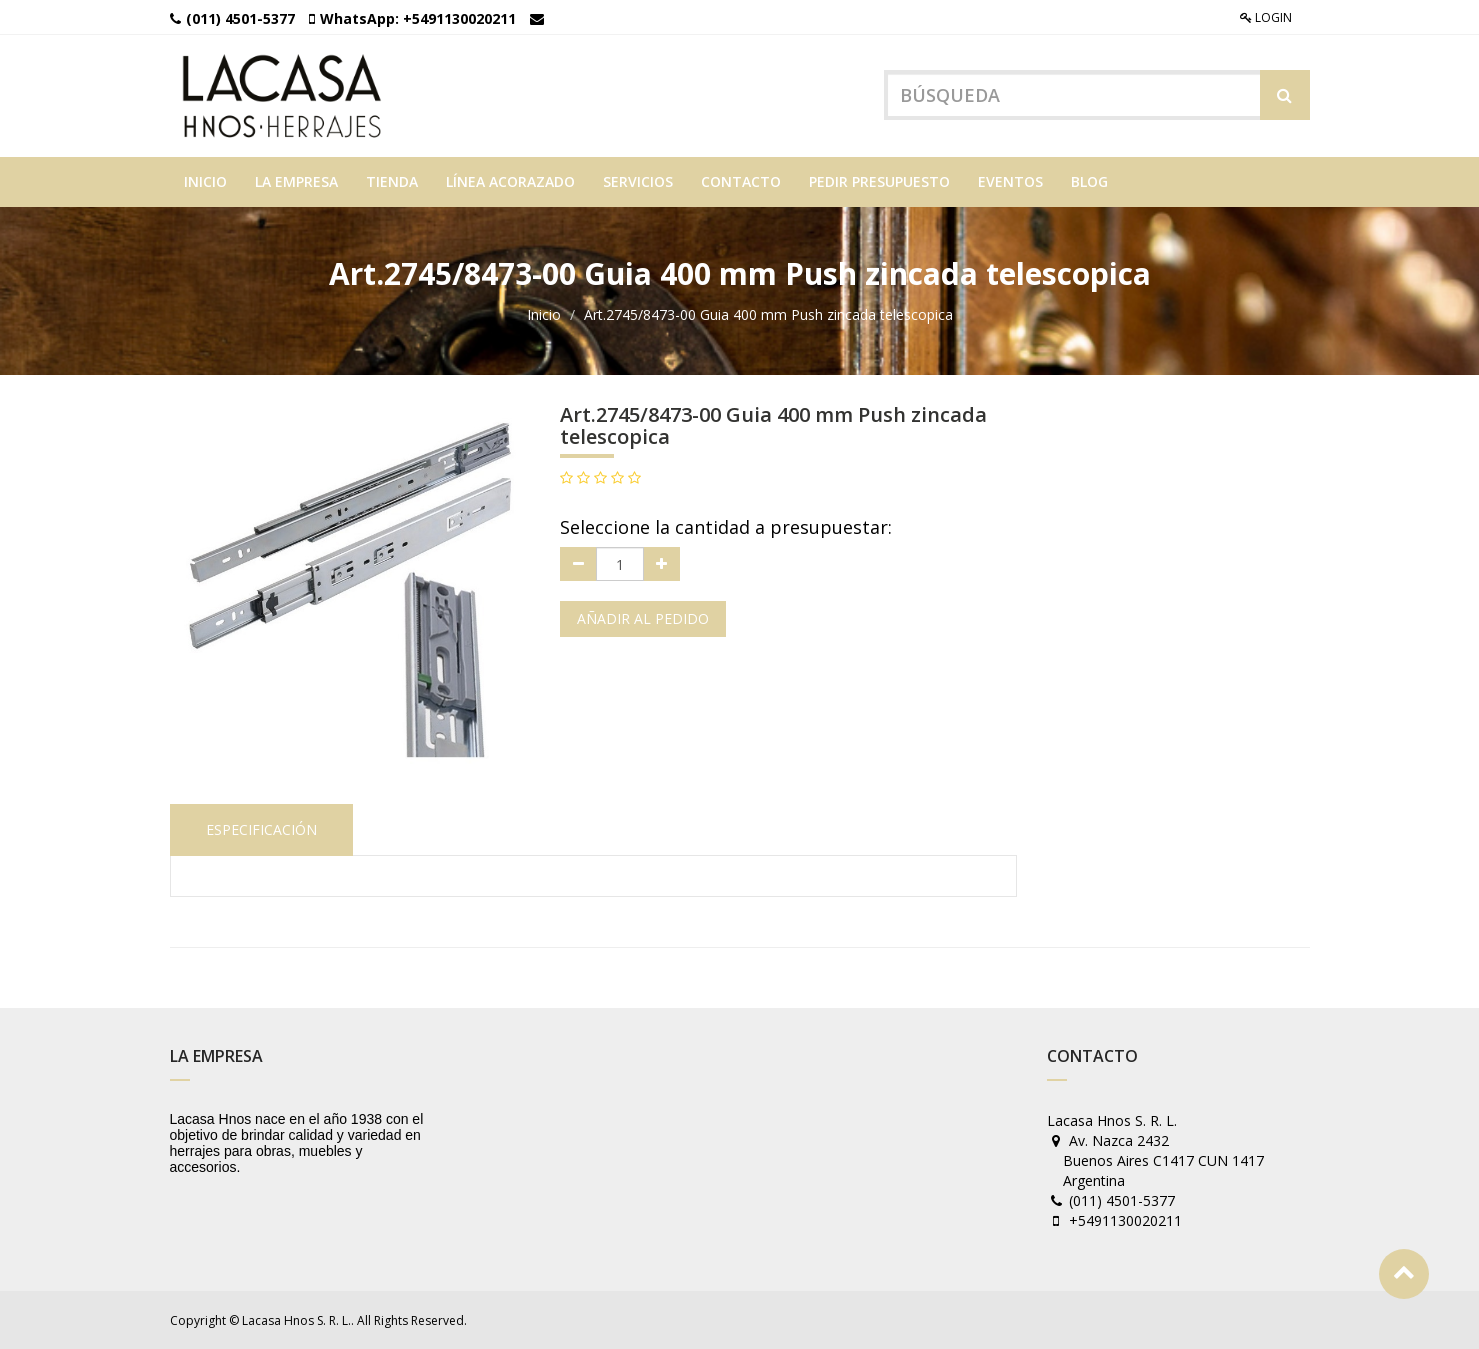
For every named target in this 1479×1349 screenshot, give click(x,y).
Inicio (544, 314)
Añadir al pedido (643, 618)
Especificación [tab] (261, 829)
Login (1266, 17)
